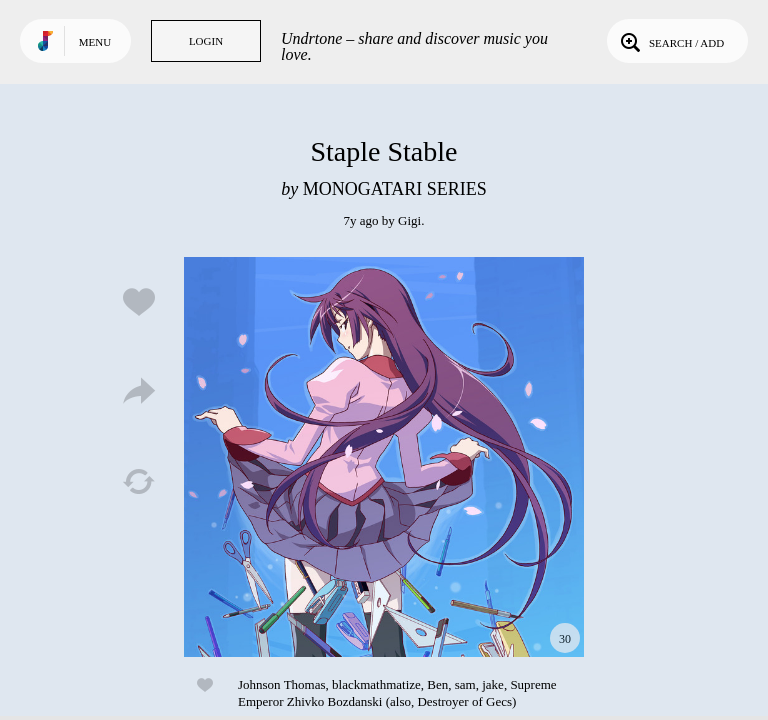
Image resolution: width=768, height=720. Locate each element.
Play (384, 457)
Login (206, 41)
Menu (95, 42)
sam (465, 684)
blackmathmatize (376, 684)
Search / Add (670, 41)
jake (493, 684)
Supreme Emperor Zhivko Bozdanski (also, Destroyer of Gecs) (397, 693)
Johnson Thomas (282, 684)
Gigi (409, 220)
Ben (437, 684)
